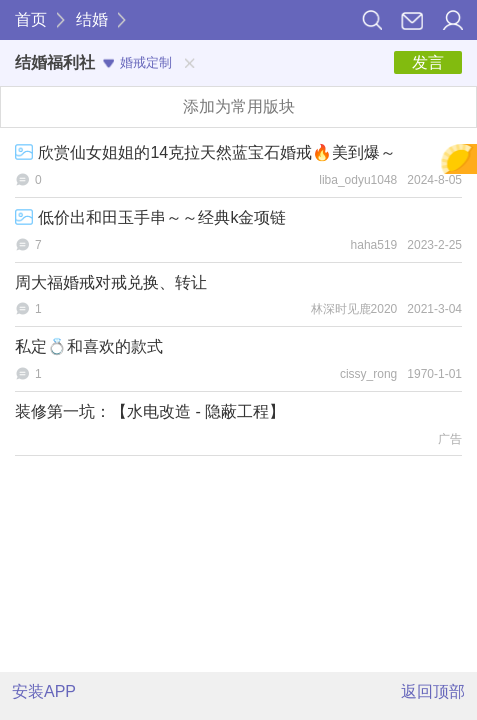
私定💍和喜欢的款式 (89, 346)
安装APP (44, 691)
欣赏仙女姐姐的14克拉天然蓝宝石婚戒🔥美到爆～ (205, 152)
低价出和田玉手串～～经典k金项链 (150, 217)
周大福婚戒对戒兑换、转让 (111, 282)
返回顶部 (433, 691)
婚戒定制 (137, 62)
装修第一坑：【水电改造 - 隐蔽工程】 (150, 411)
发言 (428, 62)
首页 (31, 19)
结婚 (92, 19)
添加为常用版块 (239, 106)
